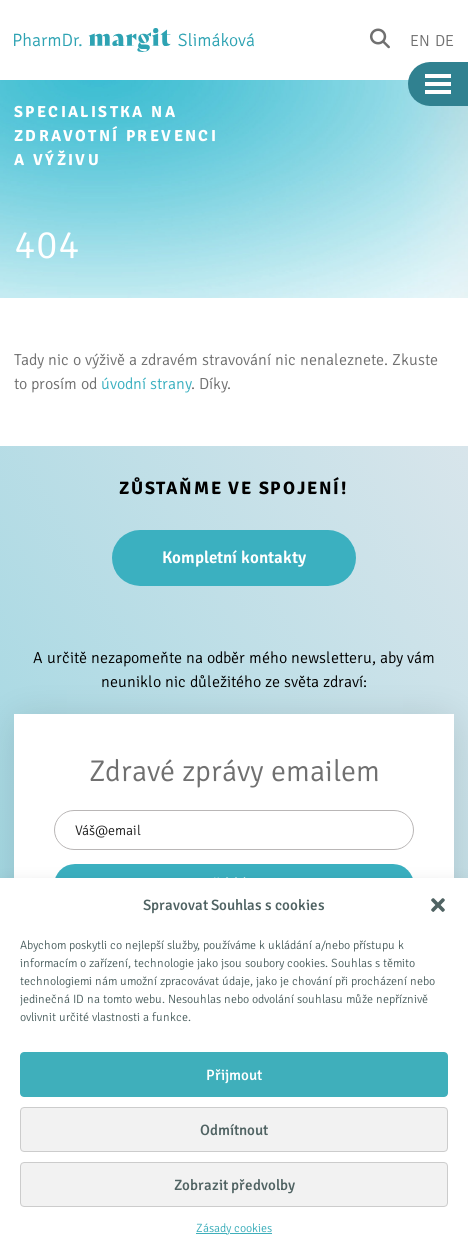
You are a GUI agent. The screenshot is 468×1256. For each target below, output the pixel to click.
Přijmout (234, 1075)
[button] (438, 905)
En (420, 40)
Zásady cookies (234, 1228)
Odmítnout (234, 1130)
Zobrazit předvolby (234, 1185)
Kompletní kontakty (234, 557)
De (444, 40)
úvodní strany (146, 384)
